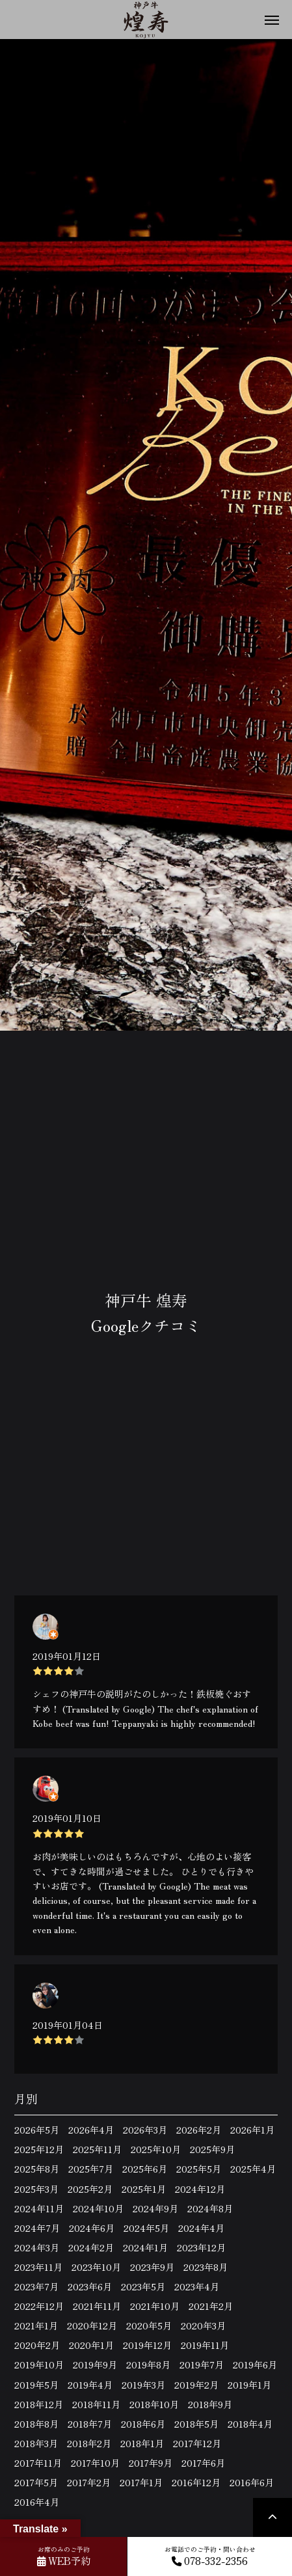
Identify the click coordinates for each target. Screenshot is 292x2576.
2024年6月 (91, 2227)
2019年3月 (143, 2384)
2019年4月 (90, 2384)
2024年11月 (39, 2208)
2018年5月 (196, 2423)
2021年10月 (154, 2305)
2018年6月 (143, 2423)
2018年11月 (96, 2404)
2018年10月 (154, 2404)
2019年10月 (39, 2364)
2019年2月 (196, 2384)
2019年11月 (205, 2345)
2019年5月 (36, 2384)
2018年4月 (250, 2423)
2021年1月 (36, 2325)
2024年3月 (36, 2247)
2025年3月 (36, 2188)
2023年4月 (196, 2286)
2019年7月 (201, 2364)
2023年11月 (38, 2266)
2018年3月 (36, 2443)
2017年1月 (141, 2482)
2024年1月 (145, 2247)
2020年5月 (149, 2325)
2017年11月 (38, 2462)
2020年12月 (92, 2325)
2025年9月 (212, 2149)
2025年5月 (198, 2168)
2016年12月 (196, 2482)
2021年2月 (211, 2305)
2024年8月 (210, 2208)
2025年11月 (97, 2149)
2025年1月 (144, 2188)
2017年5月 (36, 2482)
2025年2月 (90, 2188)
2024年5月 (146, 2227)
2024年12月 (200, 2188)
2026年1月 (252, 2129)
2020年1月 (91, 2345)
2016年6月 (252, 2482)
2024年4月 (201, 2227)
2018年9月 (210, 2404)
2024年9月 (155, 2208)
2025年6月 (144, 2168)
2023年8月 (205, 2266)
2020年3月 (203, 2325)
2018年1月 (142, 2443)
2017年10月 (95, 2462)
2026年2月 (198, 2129)
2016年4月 (36, 2501)
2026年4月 (91, 2129)
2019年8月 (148, 2364)
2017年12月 (197, 2443)
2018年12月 (38, 2404)
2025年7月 (90, 2168)
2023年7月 (36, 2286)
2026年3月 (145, 2129)
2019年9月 (95, 2364)
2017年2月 (89, 2482)
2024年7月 (37, 2227)
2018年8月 (36, 2423)
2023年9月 (152, 2266)
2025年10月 (156, 2149)
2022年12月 (39, 2305)
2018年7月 (90, 2423)
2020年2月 (37, 2345)
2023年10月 (96, 2266)
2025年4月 (253, 2168)
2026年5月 (36, 2129)
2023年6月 (90, 2286)
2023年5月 (143, 2286)
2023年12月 (201, 2247)
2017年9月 (150, 2462)
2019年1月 (249, 2384)
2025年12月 (39, 2149)
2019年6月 (255, 2364)
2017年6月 (203, 2462)
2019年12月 (147, 2345)
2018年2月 (89, 2443)
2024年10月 (98, 2208)
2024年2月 (91, 2247)
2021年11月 (97, 2305)
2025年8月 (36, 2168)
